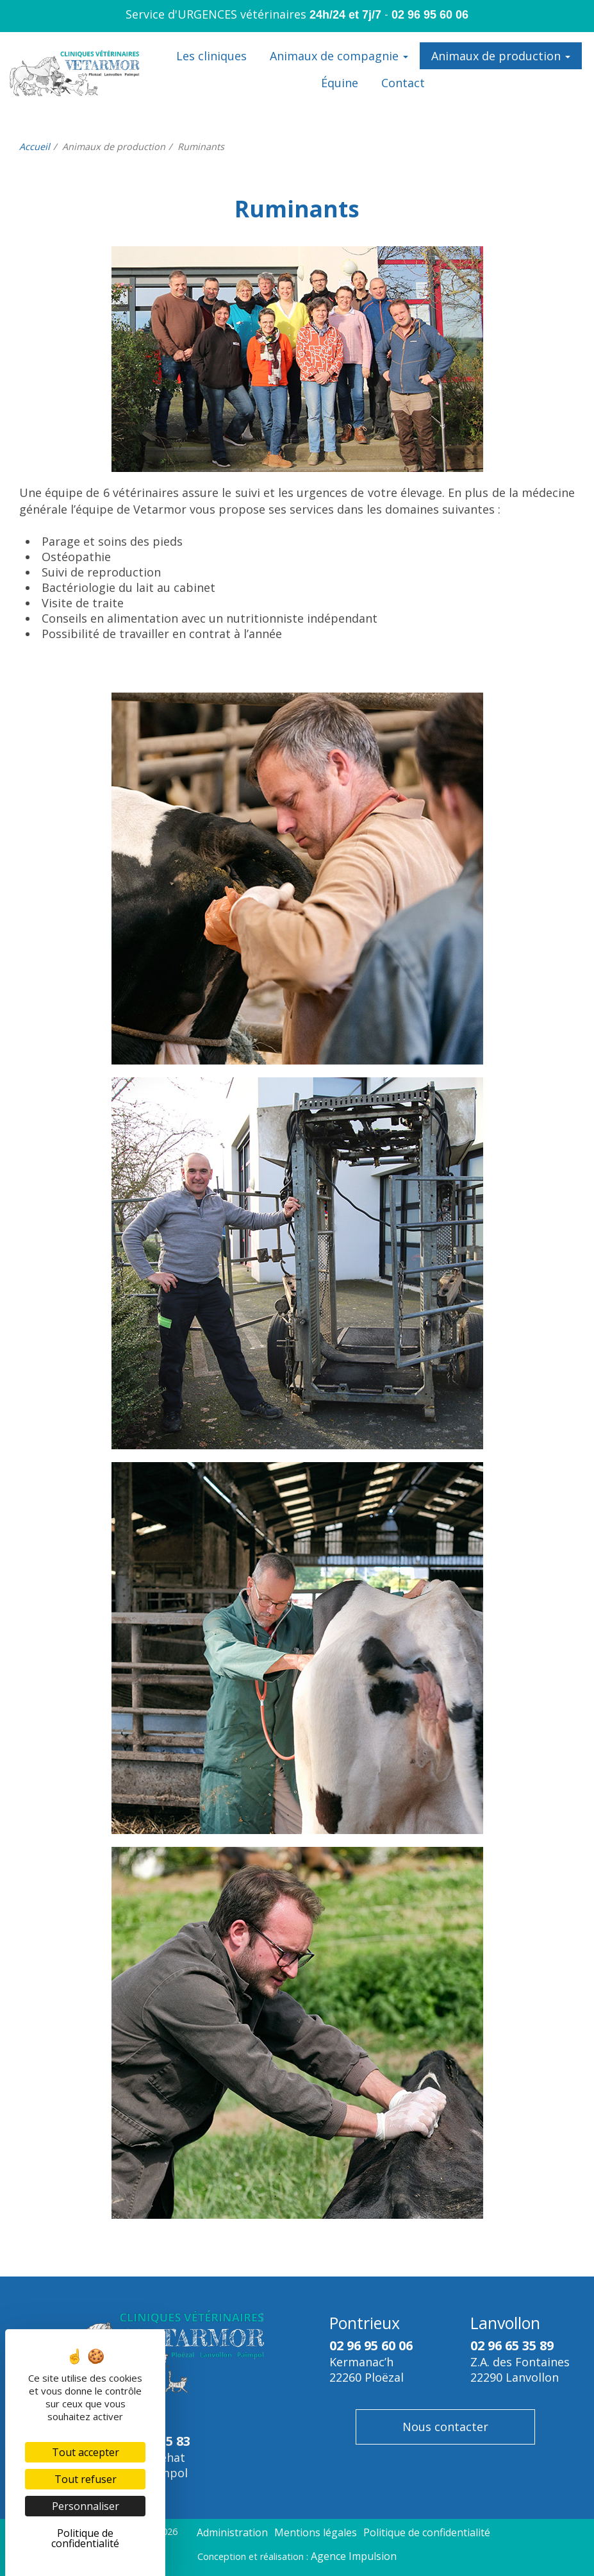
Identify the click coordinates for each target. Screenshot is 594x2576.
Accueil (34, 146)
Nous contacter (445, 2426)
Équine (339, 82)
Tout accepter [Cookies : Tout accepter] (85, 2452)
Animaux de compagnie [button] (339, 55)
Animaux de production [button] (500, 55)
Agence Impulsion (354, 2556)
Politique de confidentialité (426, 2532)
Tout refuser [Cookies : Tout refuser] (85, 2479)
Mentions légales (315, 2532)
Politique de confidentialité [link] (85, 2538)
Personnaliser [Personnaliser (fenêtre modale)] (85, 2506)
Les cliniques (211, 55)
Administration (232, 2532)
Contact (403, 82)
